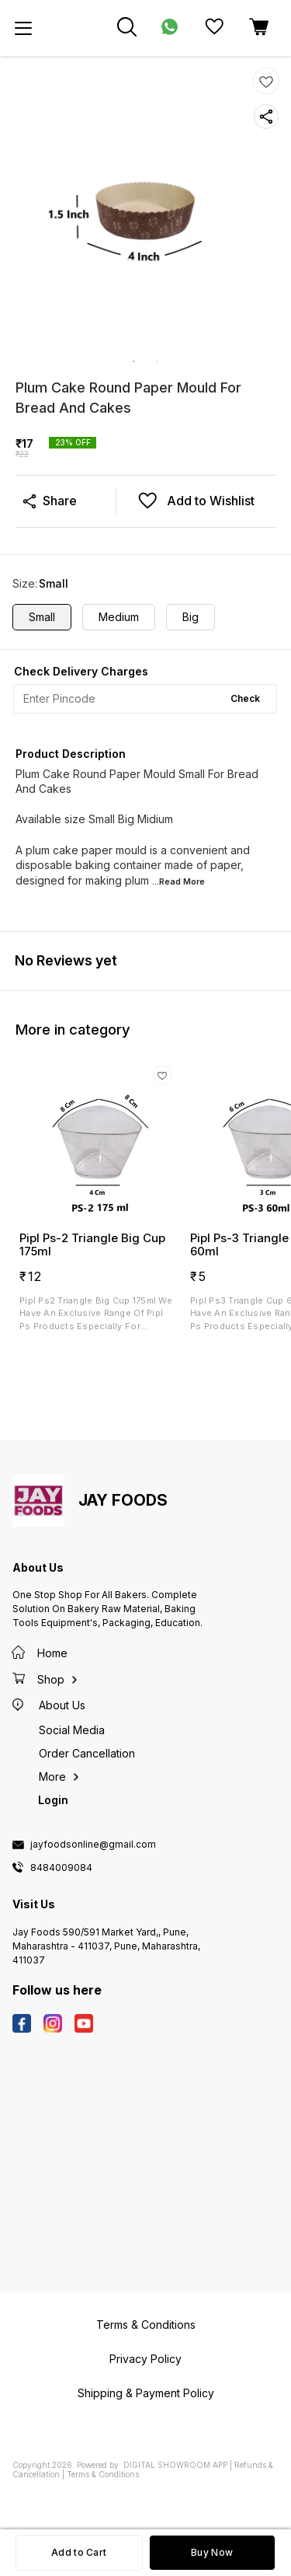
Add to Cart (78, 2552)
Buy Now (212, 2552)
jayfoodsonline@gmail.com (93, 1844)
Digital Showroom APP (175, 2465)
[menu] (23, 28)
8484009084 (61, 1867)
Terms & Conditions (103, 2474)
